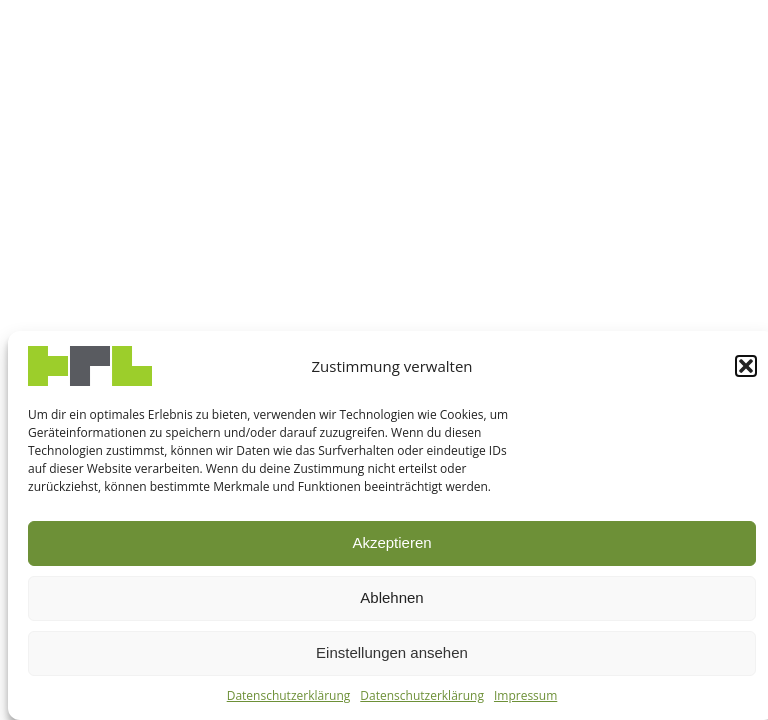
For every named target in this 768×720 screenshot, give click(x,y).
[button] (746, 366)
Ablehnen (391, 597)
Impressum (525, 695)
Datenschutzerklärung (289, 695)
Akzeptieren (391, 542)
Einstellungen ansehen (392, 652)
